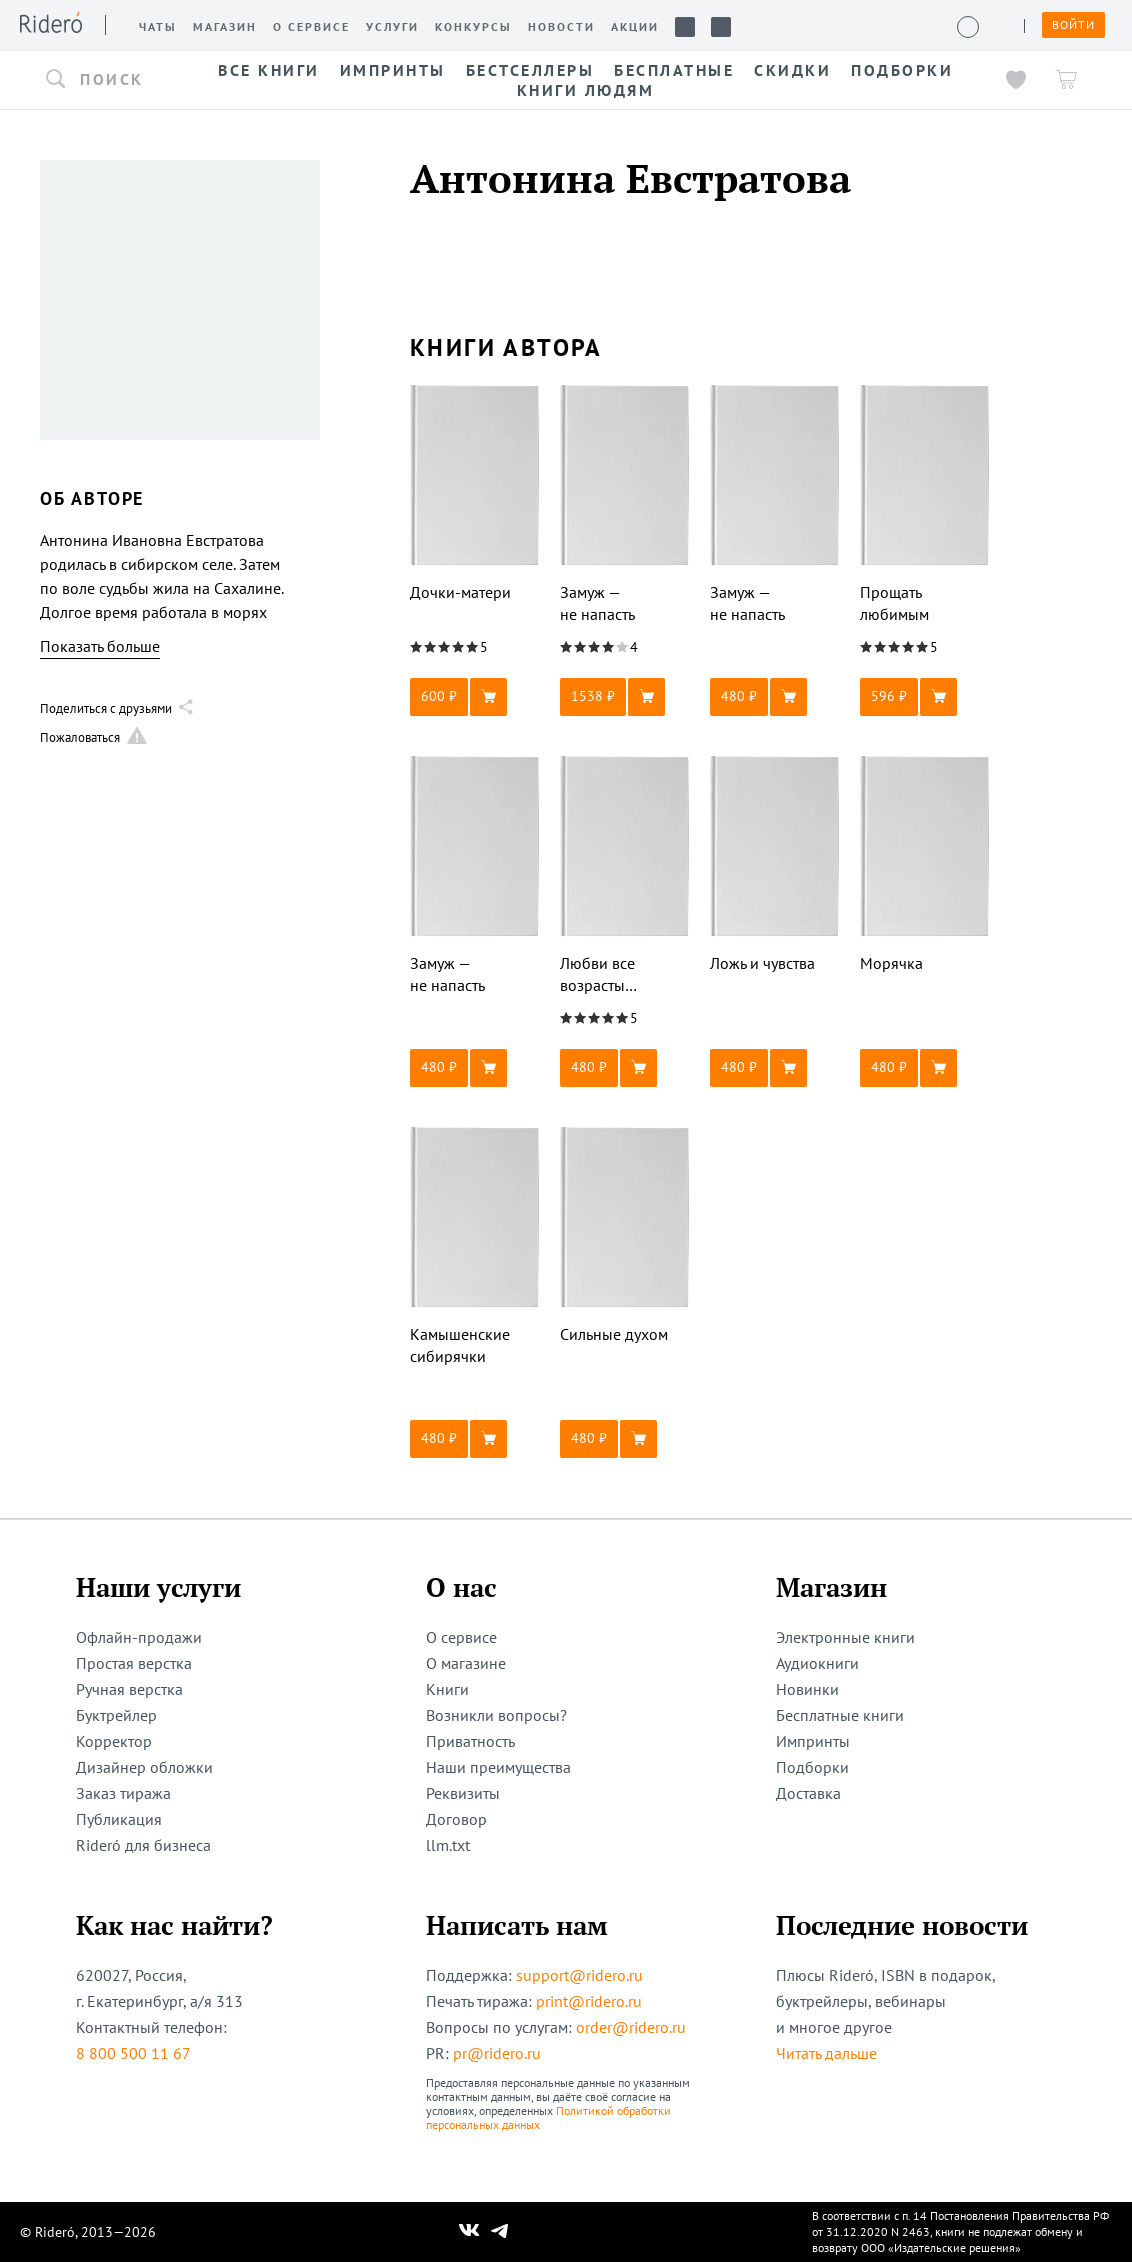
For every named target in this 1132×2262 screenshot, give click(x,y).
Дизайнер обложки (144, 1767)
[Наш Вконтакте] (469, 2232)
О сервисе (461, 1637)
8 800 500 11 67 (133, 2053)
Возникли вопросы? (496, 1715)
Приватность (470, 1741)
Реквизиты (463, 1793)
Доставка (808, 1793)
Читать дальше (826, 2053)
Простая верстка (134, 1663)
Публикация (119, 1819)
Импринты (813, 1741)
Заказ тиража (123, 1793)
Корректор (114, 1741)
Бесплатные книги (840, 1715)
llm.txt (448, 1845)
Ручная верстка (129, 1689)
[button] (110, 80)
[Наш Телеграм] (500, 2232)
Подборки (812, 1767)
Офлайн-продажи (139, 1637)
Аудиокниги (817, 1663)
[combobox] (110, 80)
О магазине (466, 1663)
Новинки (807, 1689)
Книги (447, 1689)
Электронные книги (845, 1637)
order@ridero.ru (631, 2027)
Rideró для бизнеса (143, 1845)
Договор (456, 1819)
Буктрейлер (116, 1715)
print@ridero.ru (589, 2001)
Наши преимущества (498, 1767)
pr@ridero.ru (497, 2053)
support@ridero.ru (579, 1975)
